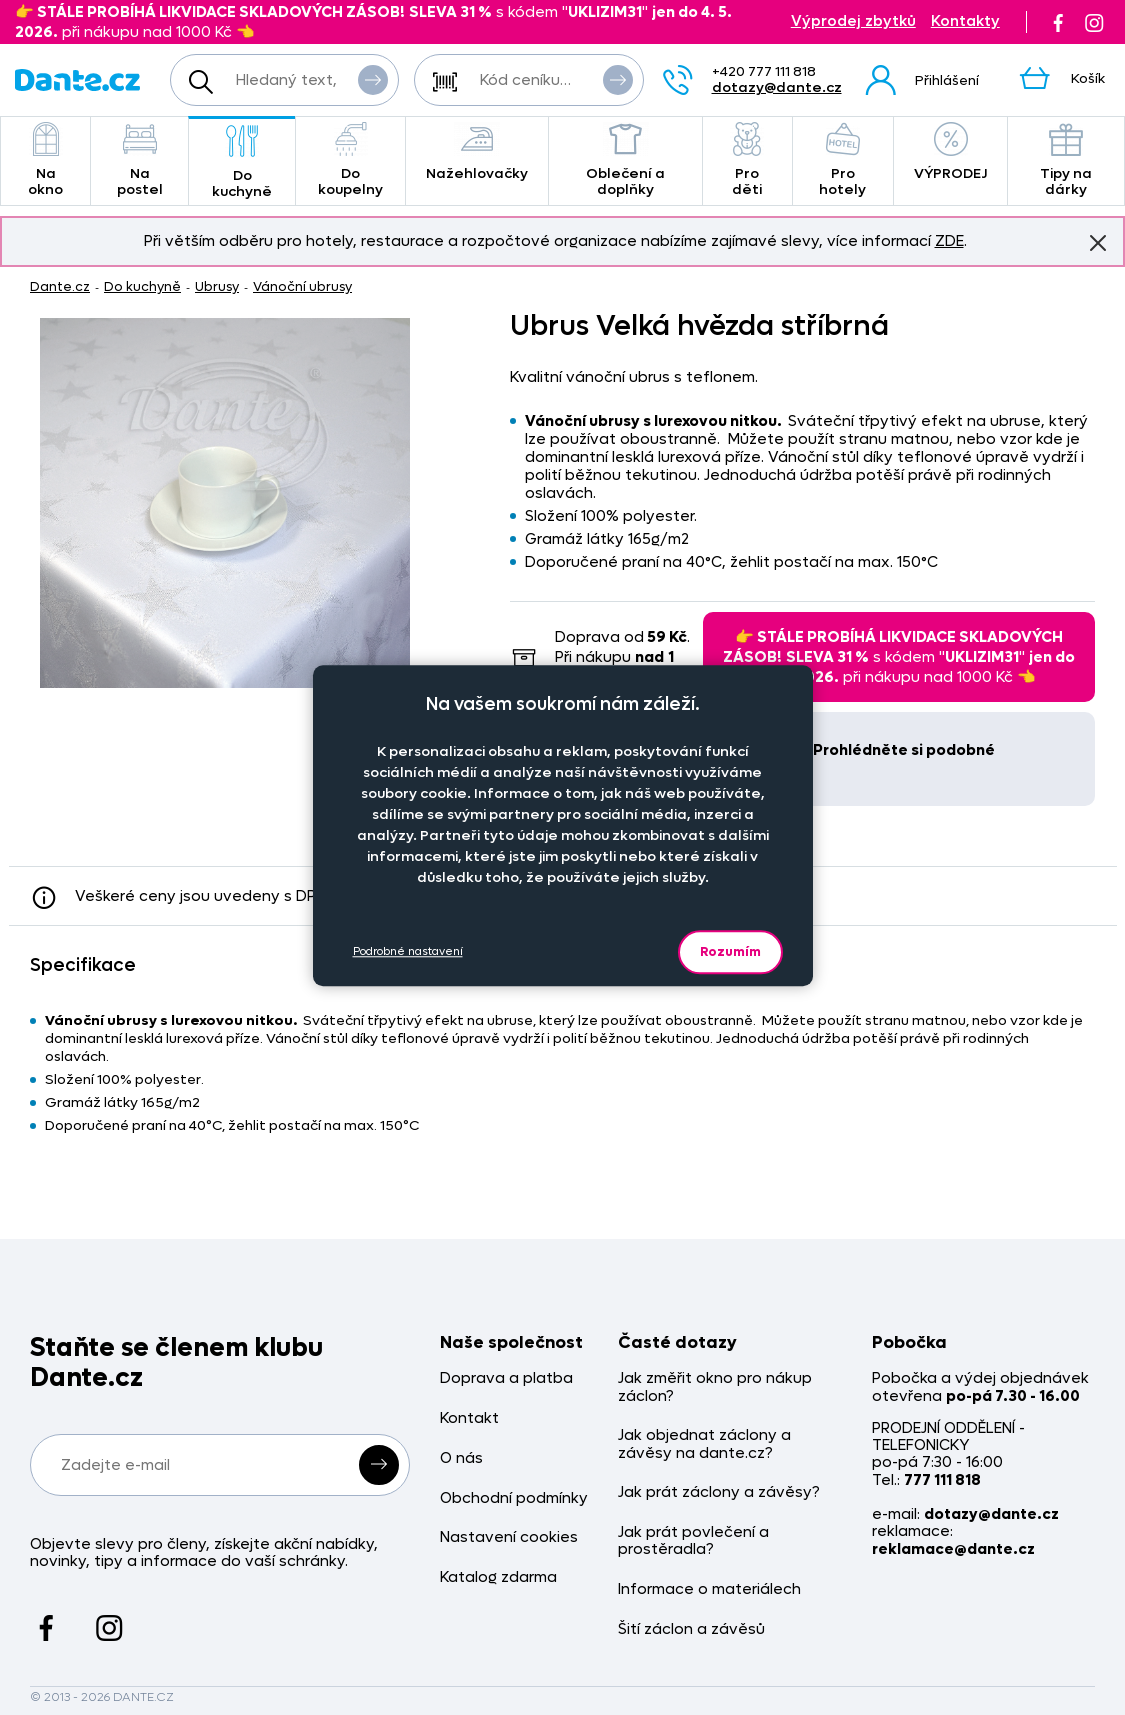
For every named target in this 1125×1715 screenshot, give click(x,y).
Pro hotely (843, 160)
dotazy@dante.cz (777, 87)
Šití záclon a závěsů (691, 1629)
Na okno (45, 160)
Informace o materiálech (709, 1589)
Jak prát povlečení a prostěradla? (693, 1541)
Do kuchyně (242, 162)
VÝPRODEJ (950, 152)
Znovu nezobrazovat (1098, 242)
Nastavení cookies (509, 1537)
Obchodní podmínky (514, 1498)
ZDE (949, 241)
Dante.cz (60, 286)
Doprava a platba (506, 1378)
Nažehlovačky (477, 152)
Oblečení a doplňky (625, 160)
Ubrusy (217, 286)
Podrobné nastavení (408, 951)
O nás (461, 1458)
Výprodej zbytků (853, 21)
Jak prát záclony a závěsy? (719, 1492)
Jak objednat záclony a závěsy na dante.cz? (704, 1444)
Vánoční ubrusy (302, 286)
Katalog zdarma (498, 1577)
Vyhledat (373, 79)
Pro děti (747, 160)
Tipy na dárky (1066, 160)
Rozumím (730, 951)
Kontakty (965, 21)
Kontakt (469, 1418)
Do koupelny (350, 160)
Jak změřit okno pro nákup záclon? (715, 1387)
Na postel (139, 160)
